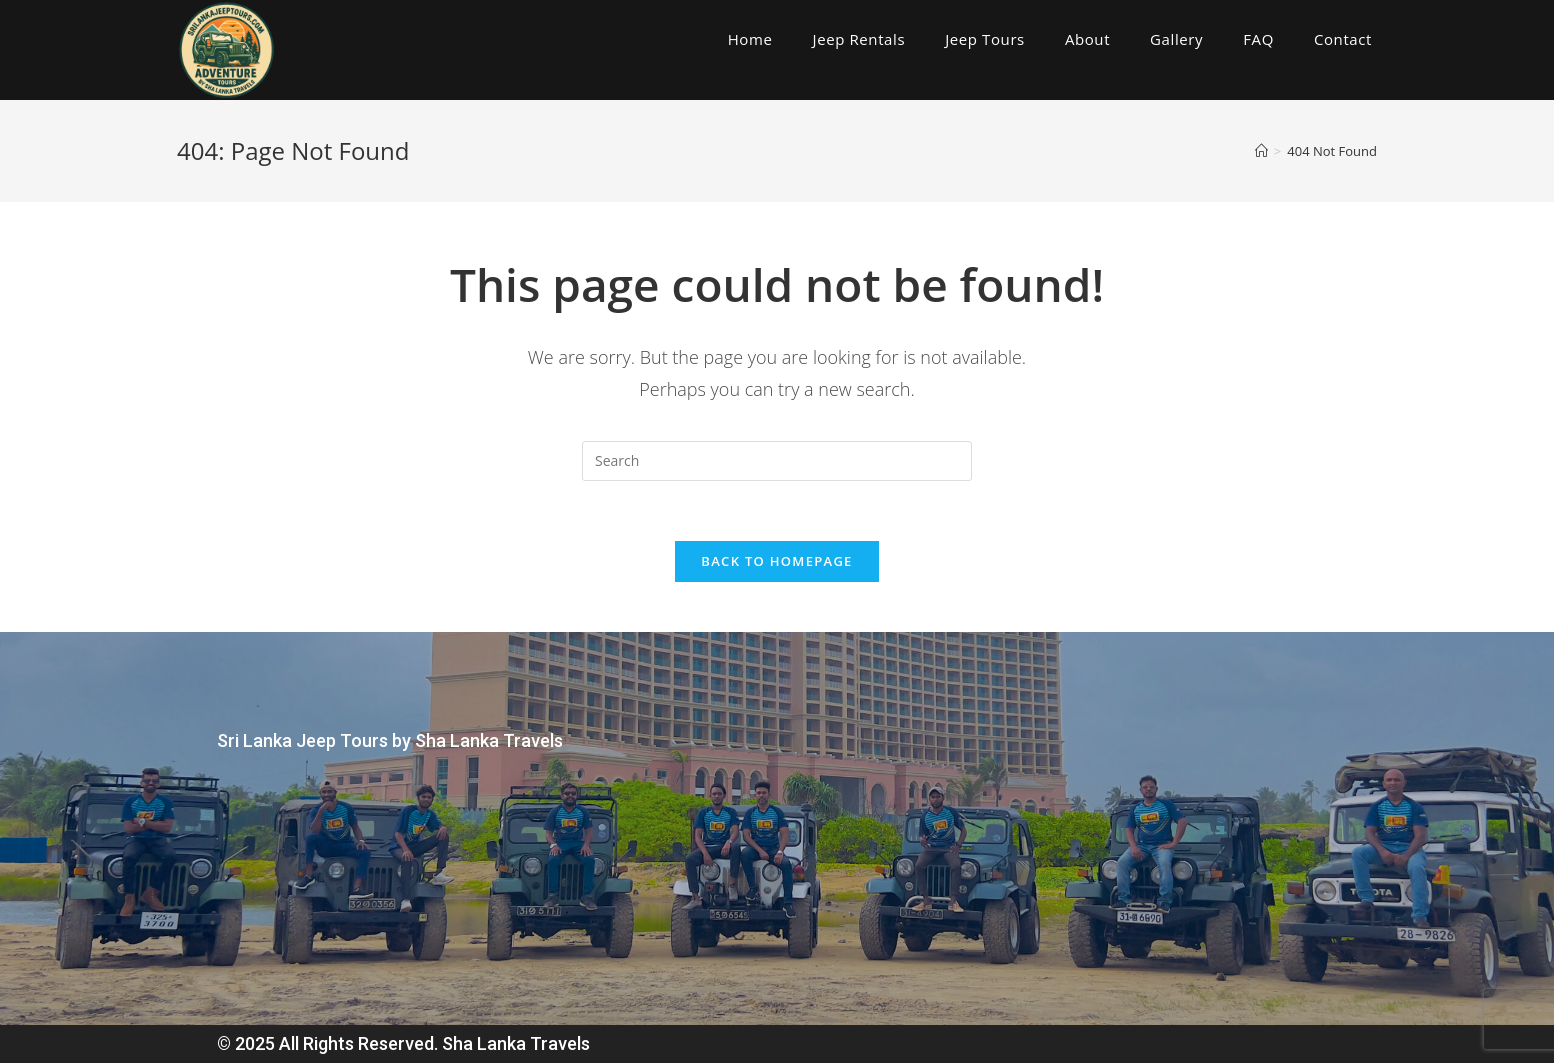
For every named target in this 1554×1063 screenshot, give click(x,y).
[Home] (1261, 151)
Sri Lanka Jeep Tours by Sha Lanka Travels (390, 740)
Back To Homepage (776, 561)
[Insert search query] (777, 461)
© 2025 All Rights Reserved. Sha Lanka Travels (403, 1043)
